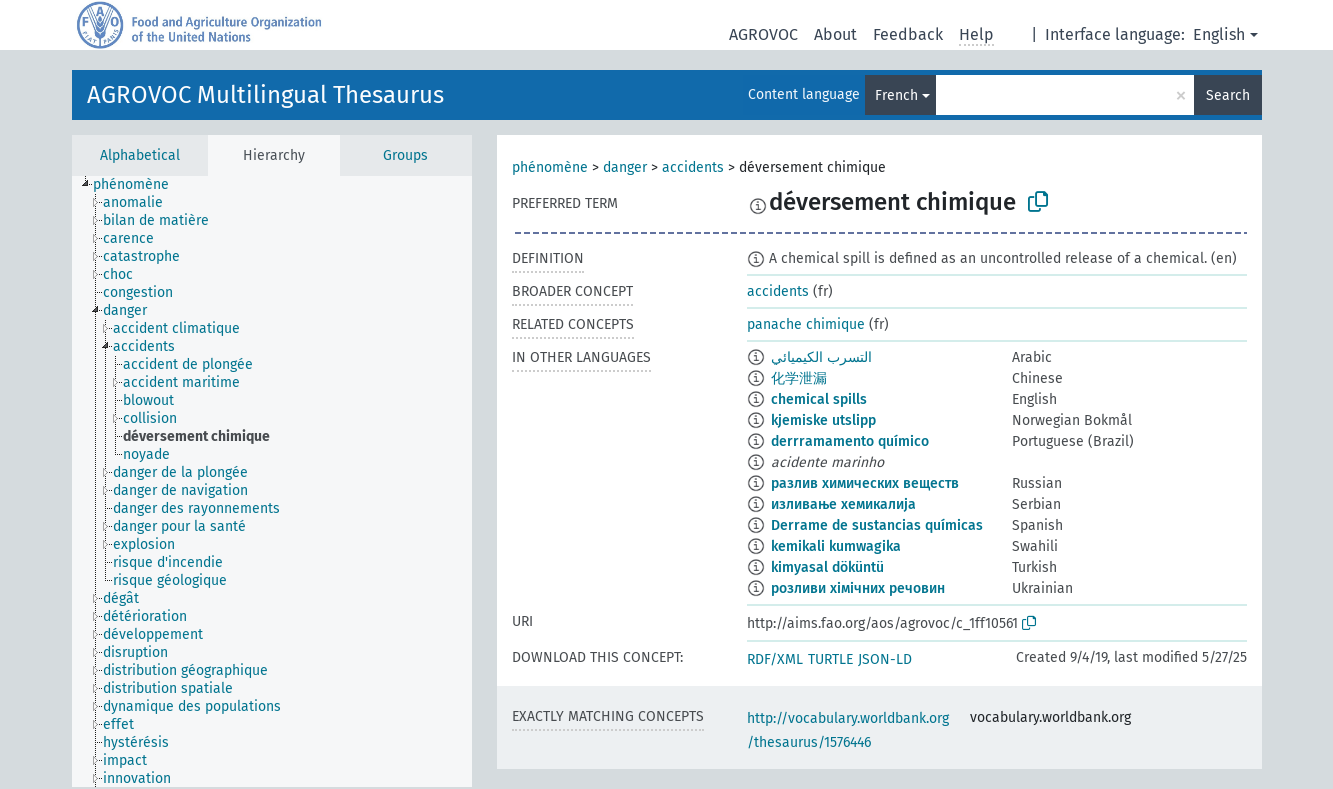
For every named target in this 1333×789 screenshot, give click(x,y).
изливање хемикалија (843, 504)
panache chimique (806, 324)
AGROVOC (763, 34)
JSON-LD (885, 659)
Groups (405, 155)
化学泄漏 (799, 378)
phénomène (550, 167)
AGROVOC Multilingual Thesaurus (265, 95)
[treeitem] (139, 185)
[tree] (272, 481)
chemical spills (819, 399)
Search (1228, 95)
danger (625, 167)
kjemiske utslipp (823, 420)
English (1219, 34)
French (896, 95)
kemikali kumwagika (836, 546)
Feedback (908, 34)
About (835, 34)
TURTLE (830, 659)
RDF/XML (775, 659)
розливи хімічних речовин (858, 588)
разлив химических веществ (865, 483)
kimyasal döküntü (827, 567)
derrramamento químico (850, 441)
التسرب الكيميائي (821, 357)
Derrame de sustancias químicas (877, 525)
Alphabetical (140, 155)
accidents (693, 167)
